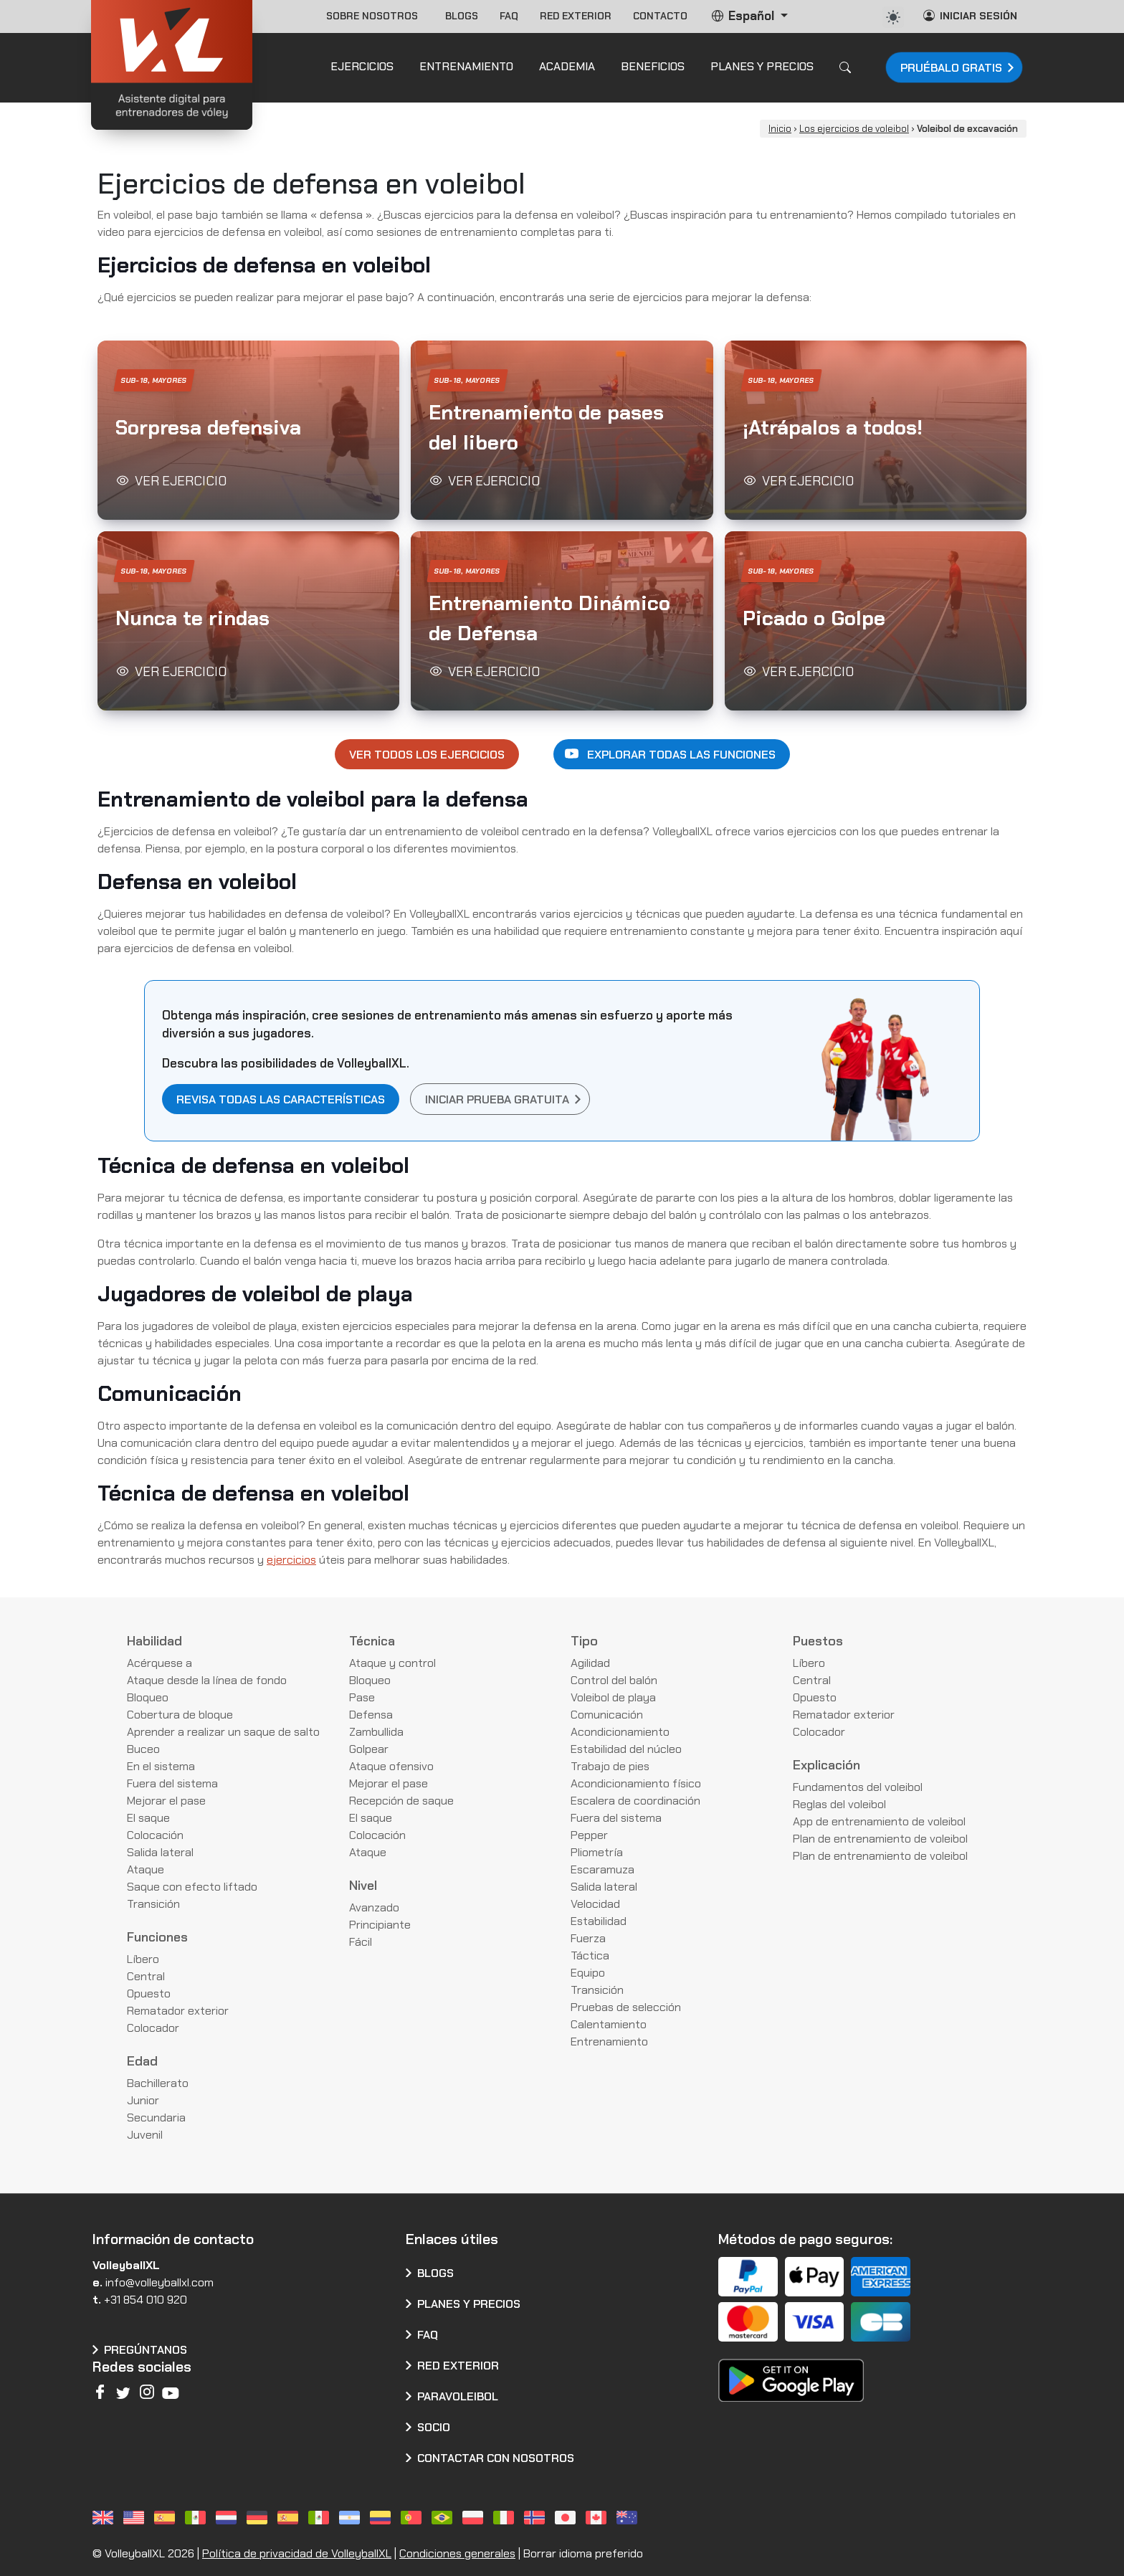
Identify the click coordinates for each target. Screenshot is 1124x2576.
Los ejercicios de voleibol (854, 129)
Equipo (588, 1972)
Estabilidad (599, 1921)
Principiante (380, 1924)
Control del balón (614, 1680)
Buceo (143, 1749)
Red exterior (575, 15)
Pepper (589, 1835)
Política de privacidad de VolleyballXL (296, 2553)
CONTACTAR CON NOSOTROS (495, 2458)
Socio (433, 2427)
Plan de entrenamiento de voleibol (880, 1838)
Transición (153, 1903)
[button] (248, 430)
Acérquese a (159, 1662)
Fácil (360, 1941)
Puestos (818, 1641)
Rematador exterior (178, 2010)
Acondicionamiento (620, 1731)
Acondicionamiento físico (636, 1783)
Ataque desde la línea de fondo (207, 1680)
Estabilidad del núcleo (626, 1749)
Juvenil (145, 2134)
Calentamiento (609, 2024)
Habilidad (154, 1641)
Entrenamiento (609, 2041)
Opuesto (149, 1993)
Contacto (660, 15)
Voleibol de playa (613, 1697)
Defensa (371, 1714)
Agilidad (590, 1662)
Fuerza (588, 1938)
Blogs (461, 15)
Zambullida (376, 1731)
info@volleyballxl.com (159, 2282)
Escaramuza (602, 1869)
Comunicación (607, 1714)
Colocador (153, 2027)
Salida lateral (160, 1852)
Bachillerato (158, 2083)
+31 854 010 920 (145, 2299)
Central (146, 1976)
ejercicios (291, 1559)
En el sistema (161, 1766)
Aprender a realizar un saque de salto (223, 1731)
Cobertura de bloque (180, 1714)
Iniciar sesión (970, 15)
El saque (148, 1817)
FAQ (509, 15)
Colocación (155, 1835)
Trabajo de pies (610, 1766)
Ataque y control (392, 1662)
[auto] (893, 17)
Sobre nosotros (375, 15)
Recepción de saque (401, 1800)
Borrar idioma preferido (583, 2553)
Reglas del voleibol (839, 1804)
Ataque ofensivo (391, 1766)
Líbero (143, 1959)
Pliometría (597, 1852)
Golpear (369, 1749)
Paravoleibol (457, 2396)
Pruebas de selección (626, 2007)
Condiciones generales (457, 2553)
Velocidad (595, 1903)
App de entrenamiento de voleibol (879, 1821)
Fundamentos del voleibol (858, 1787)
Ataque (145, 1869)
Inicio (779, 129)
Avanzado (374, 1907)
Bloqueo (147, 1697)
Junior (143, 2100)
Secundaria (156, 2117)
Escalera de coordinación (635, 1800)
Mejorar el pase (166, 1800)
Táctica (590, 1955)
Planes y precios (468, 2303)
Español (744, 16)
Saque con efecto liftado (192, 1886)
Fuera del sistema (172, 1783)
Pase (362, 1697)
